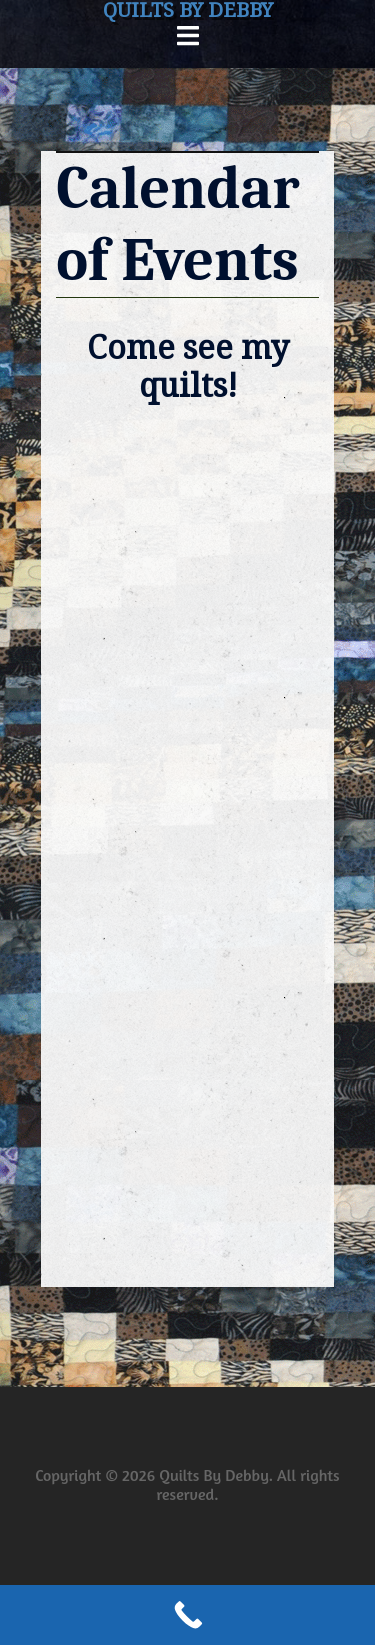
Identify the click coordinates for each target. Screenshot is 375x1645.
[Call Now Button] (187, 1615)
